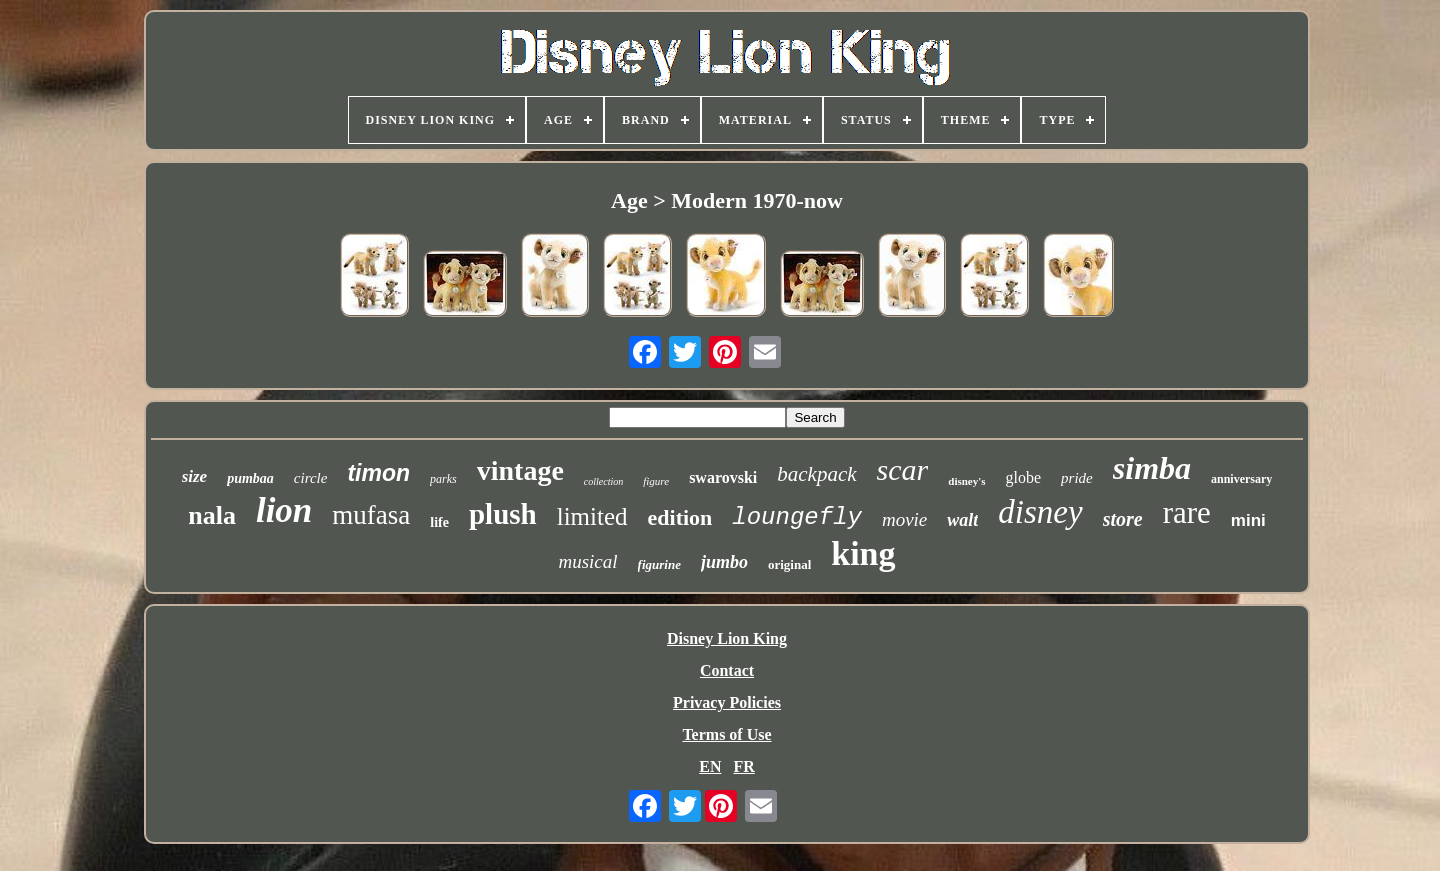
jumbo (724, 562)
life (439, 522)
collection (603, 481)
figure (656, 481)
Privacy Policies (727, 702)
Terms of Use (726, 734)
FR (743, 766)
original (789, 564)
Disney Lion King (727, 638)
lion (284, 510)
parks (443, 479)
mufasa (371, 515)
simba (1152, 468)
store (1123, 519)
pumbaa (250, 478)
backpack (816, 474)
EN (710, 766)
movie (904, 519)
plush (503, 514)
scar (903, 469)
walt (962, 520)
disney (1040, 512)
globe (1024, 477)
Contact (727, 670)
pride (1077, 478)
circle (311, 478)
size (195, 476)
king (863, 553)
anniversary (1241, 479)
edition (680, 517)
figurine (659, 564)
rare (1187, 512)
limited (592, 516)
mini (1248, 520)
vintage (520, 470)
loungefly (797, 517)
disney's (966, 481)
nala (212, 515)
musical (587, 561)
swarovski (723, 477)
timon (378, 473)
